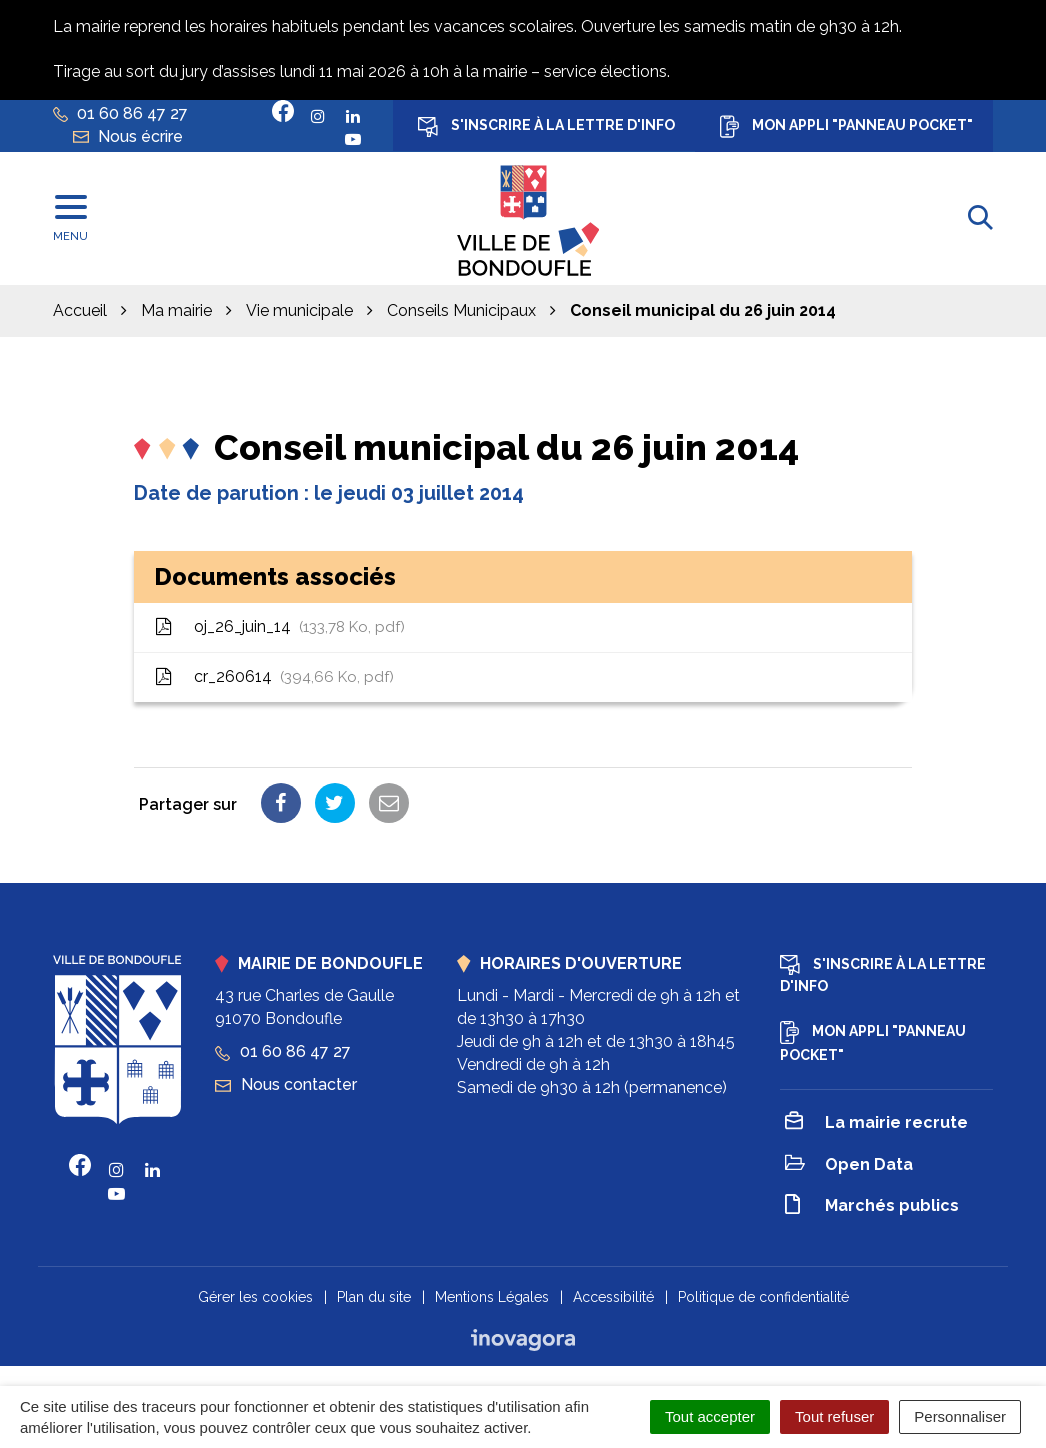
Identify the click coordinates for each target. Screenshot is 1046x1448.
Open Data (849, 1165)
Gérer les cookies (255, 1297)
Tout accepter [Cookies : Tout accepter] (710, 1416)
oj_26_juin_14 (279, 626)
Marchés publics (872, 1207)
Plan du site (374, 1297)
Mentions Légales (492, 1297)
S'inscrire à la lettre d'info (546, 127)
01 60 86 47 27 (283, 1051)
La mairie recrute (876, 1124)
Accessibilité (613, 1297)
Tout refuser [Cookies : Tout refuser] (834, 1416)
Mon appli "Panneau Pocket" (846, 126)
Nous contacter (286, 1084)
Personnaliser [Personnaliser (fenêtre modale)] (960, 1416)
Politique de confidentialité (763, 1297)
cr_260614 (274, 676)
